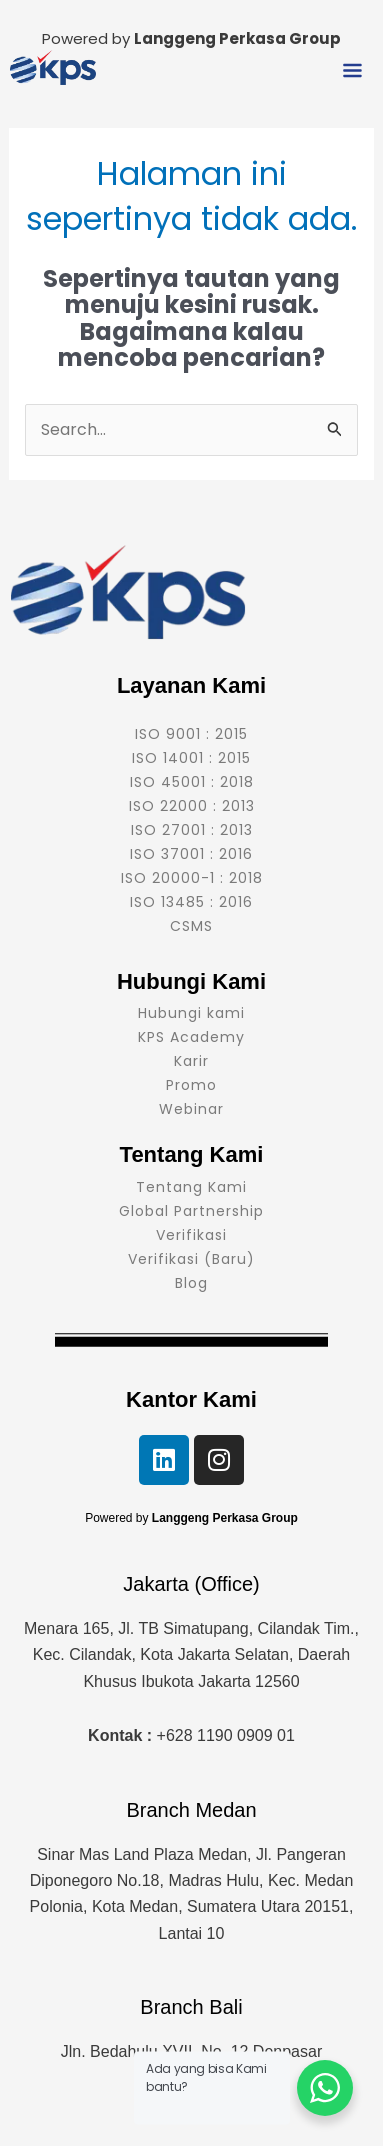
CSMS (191, 926)
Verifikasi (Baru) (191, 1259)
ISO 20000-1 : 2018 (192, 878)
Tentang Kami (191, 1187)
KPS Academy (191, 1037)
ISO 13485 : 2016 (191, 902)
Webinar (191, 1109)
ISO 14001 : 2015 (191, 758)
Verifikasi (191, 1235)
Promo (191, 1085)
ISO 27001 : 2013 (192, 830)
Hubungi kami (191, 1013)
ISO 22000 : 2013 (192, 806)
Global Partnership (191, 1211)
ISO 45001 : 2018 (192, 782)
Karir (191, 1061)
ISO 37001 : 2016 (191, 854)
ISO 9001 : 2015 (191, 734)
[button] (353, 72)
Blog (191, 1283)
